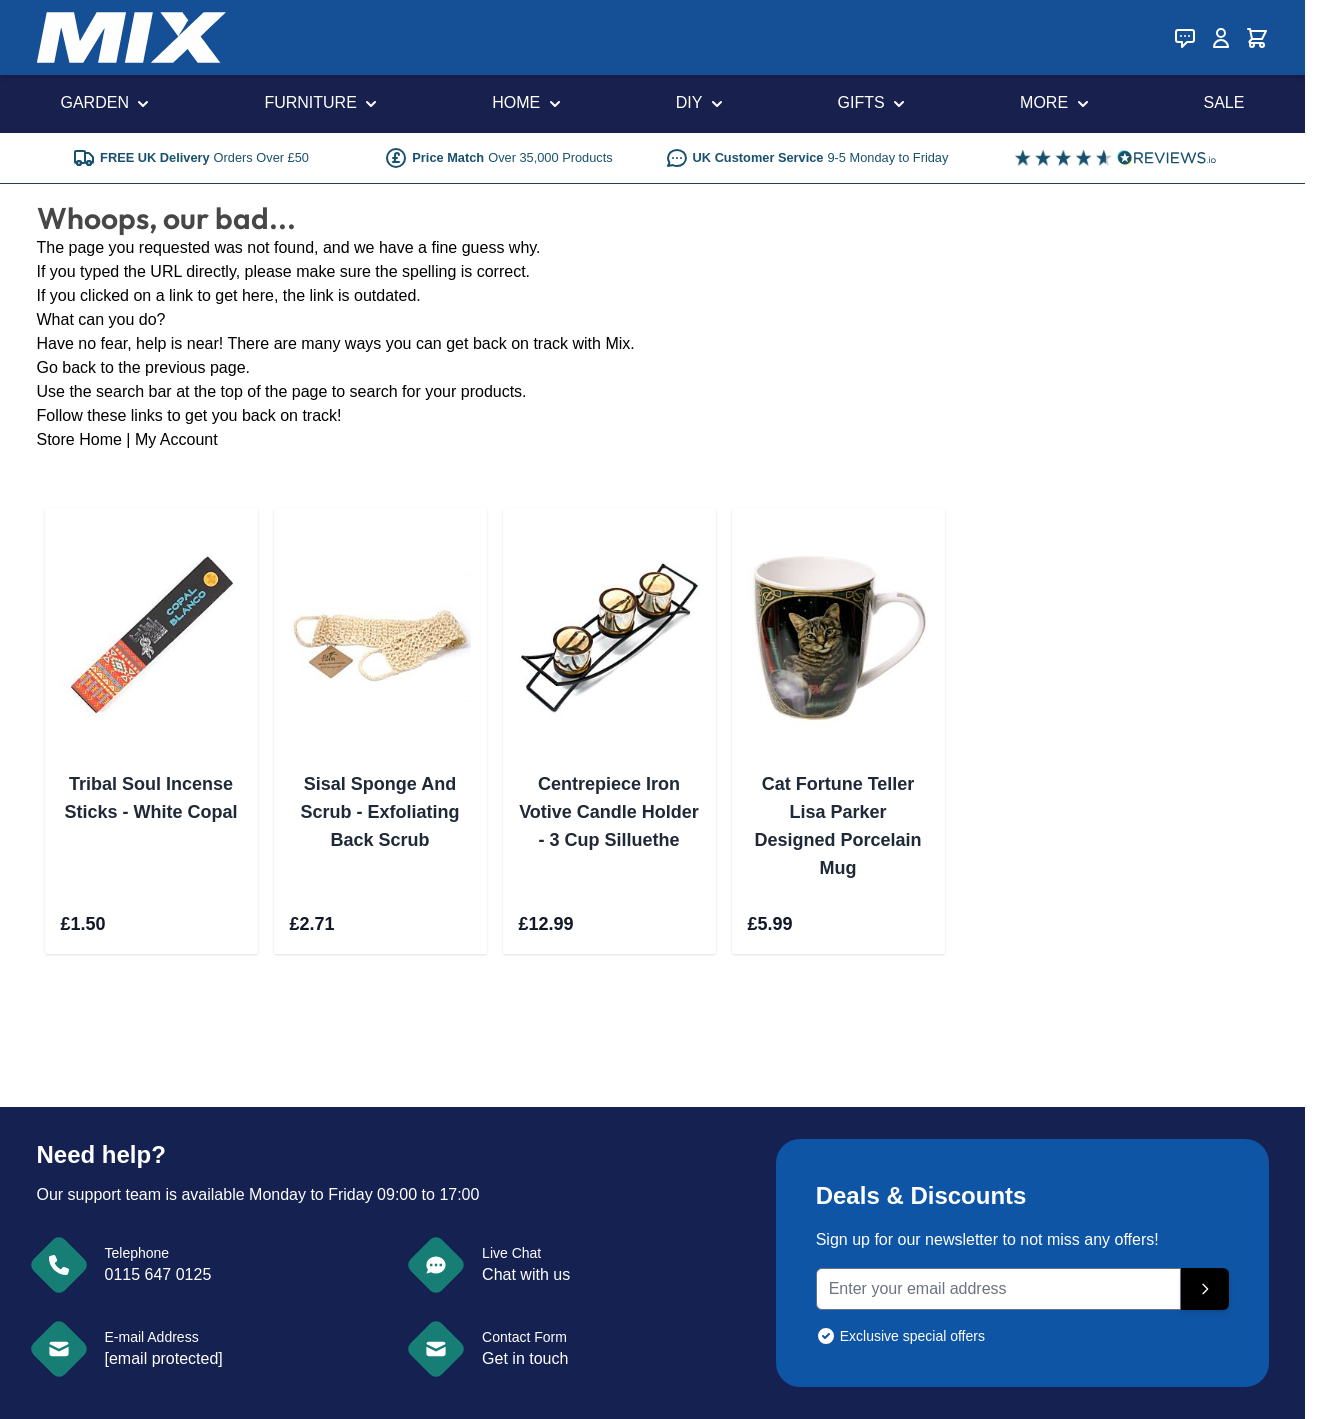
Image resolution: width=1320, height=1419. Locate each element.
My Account (176, 439)
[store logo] (131, 37)
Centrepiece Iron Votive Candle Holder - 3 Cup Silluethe (609, 812)
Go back (67, 367)
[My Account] (1221, 38)
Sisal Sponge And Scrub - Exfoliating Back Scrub (379, 812)
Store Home (79, 439)
